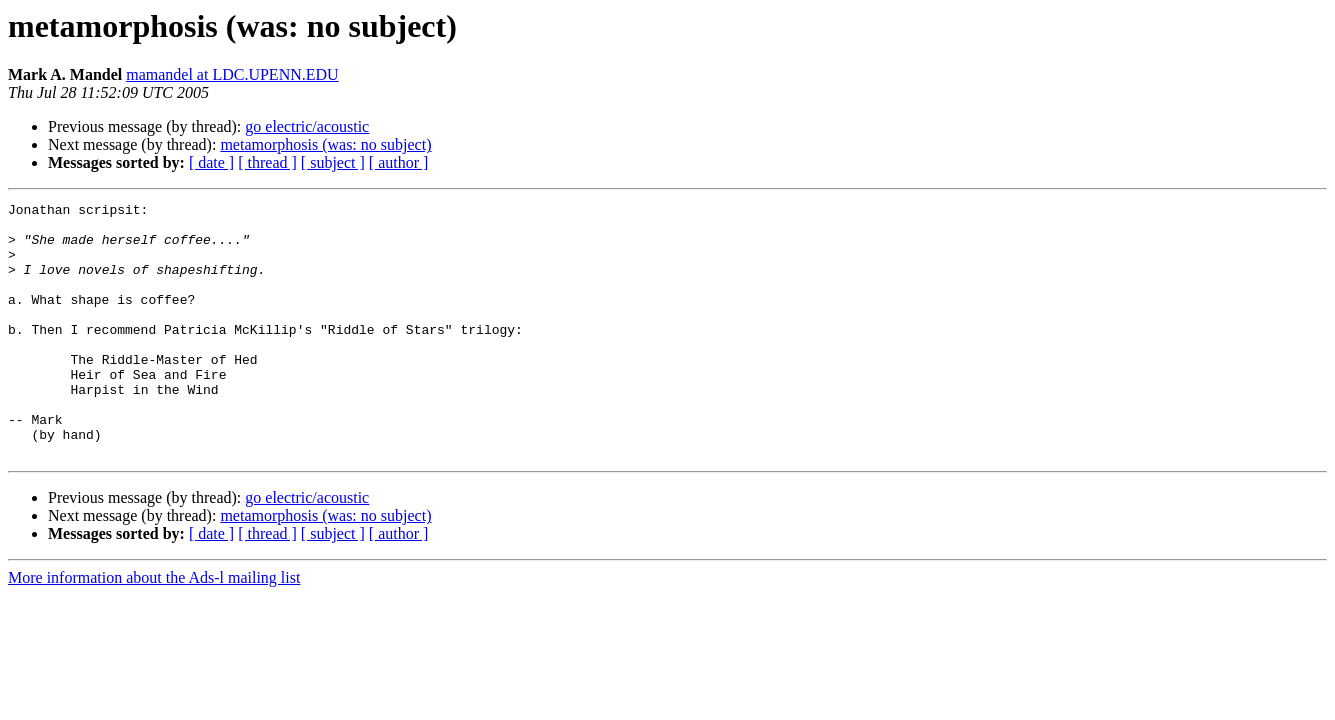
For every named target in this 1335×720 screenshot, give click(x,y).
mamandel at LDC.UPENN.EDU (232, 74)
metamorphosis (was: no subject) (325, 144)
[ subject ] (333, 162)
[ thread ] (267, 162)
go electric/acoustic (307, 126)
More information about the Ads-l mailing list (154, 628)
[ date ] (211, 162)
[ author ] (399, 162)
